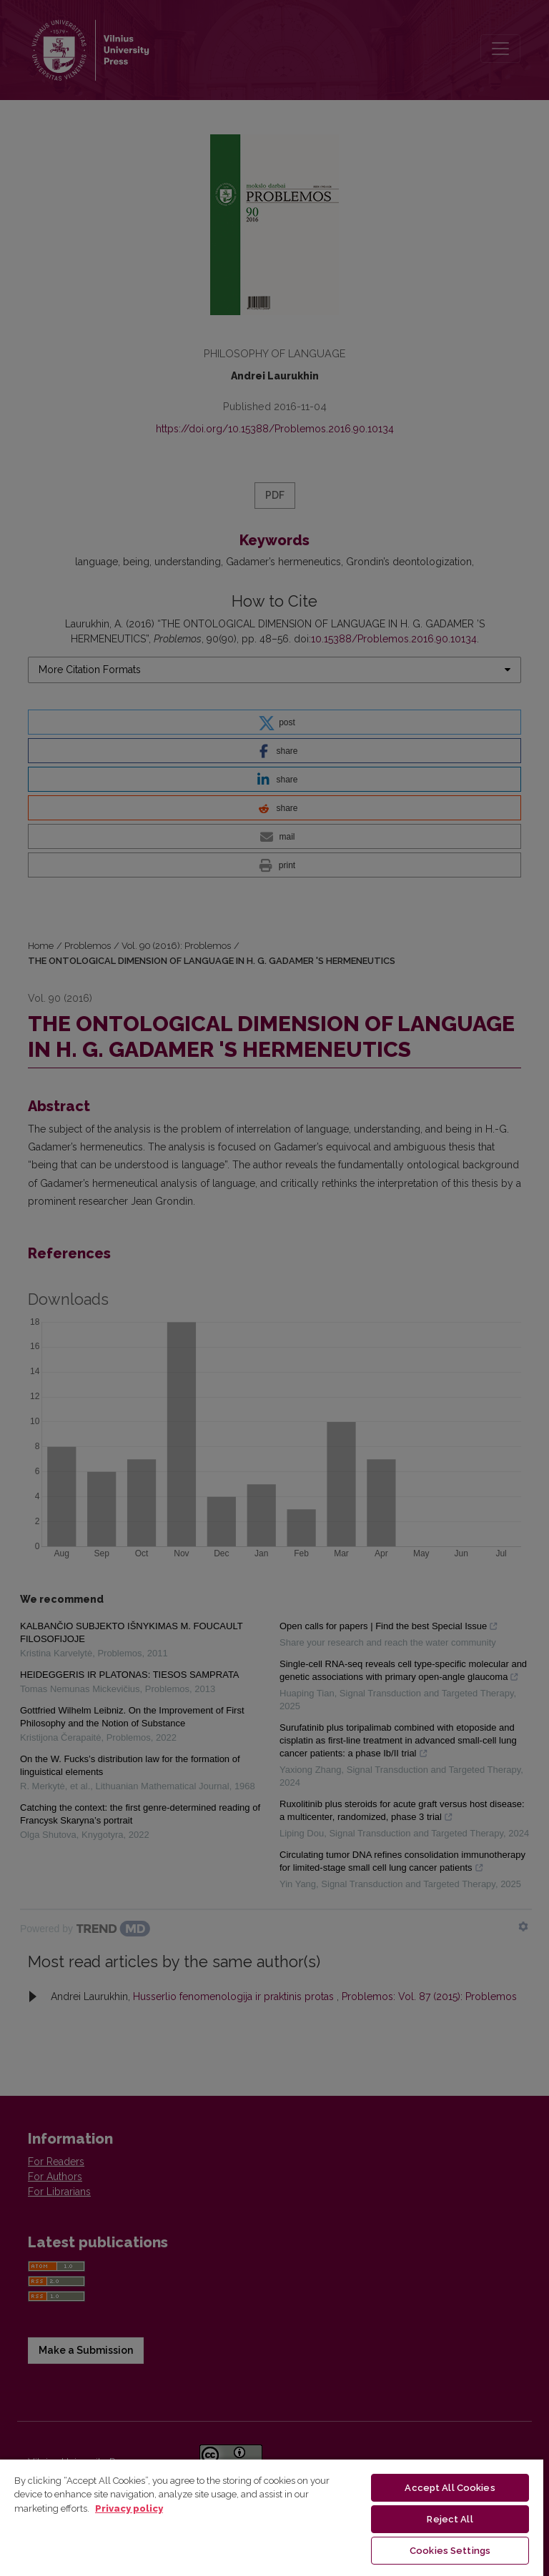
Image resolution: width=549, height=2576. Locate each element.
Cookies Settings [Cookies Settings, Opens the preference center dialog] (450, 2550)
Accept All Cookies (450, 2487)
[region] (271, 2517)
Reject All (450, 2519)
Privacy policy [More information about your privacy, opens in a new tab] (129, 2508)
